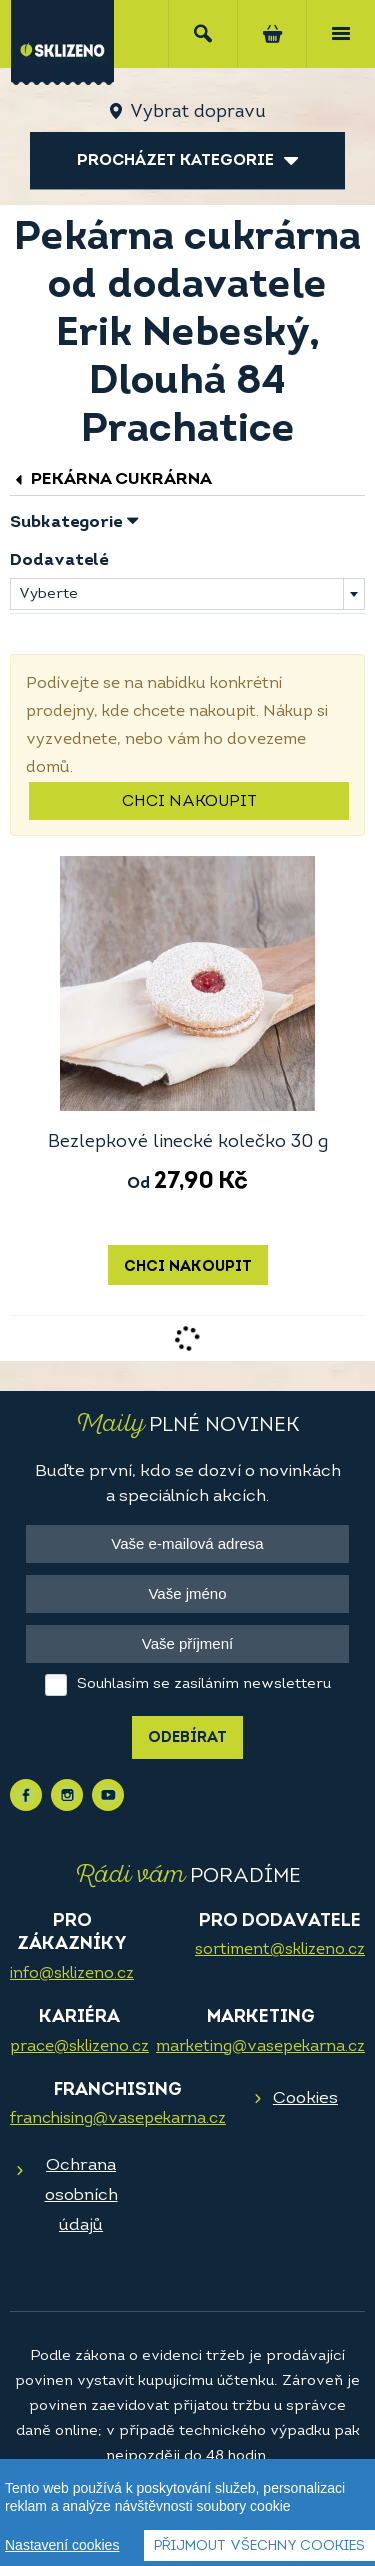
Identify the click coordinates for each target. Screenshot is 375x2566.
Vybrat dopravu (197, 112)
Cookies (305, 2098)
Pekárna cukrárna (111, 479)
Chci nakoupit (189, 802)
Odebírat (187, 1738)
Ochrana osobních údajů (81, 2195)
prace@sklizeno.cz (79, 2047)
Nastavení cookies (62, 2546)
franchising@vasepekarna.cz (118, 2119)
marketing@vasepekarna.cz (260, 2047)
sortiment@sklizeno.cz (280, 1950)
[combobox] (187, 594)
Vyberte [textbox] (48, 594)
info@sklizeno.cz (72, 1974)
